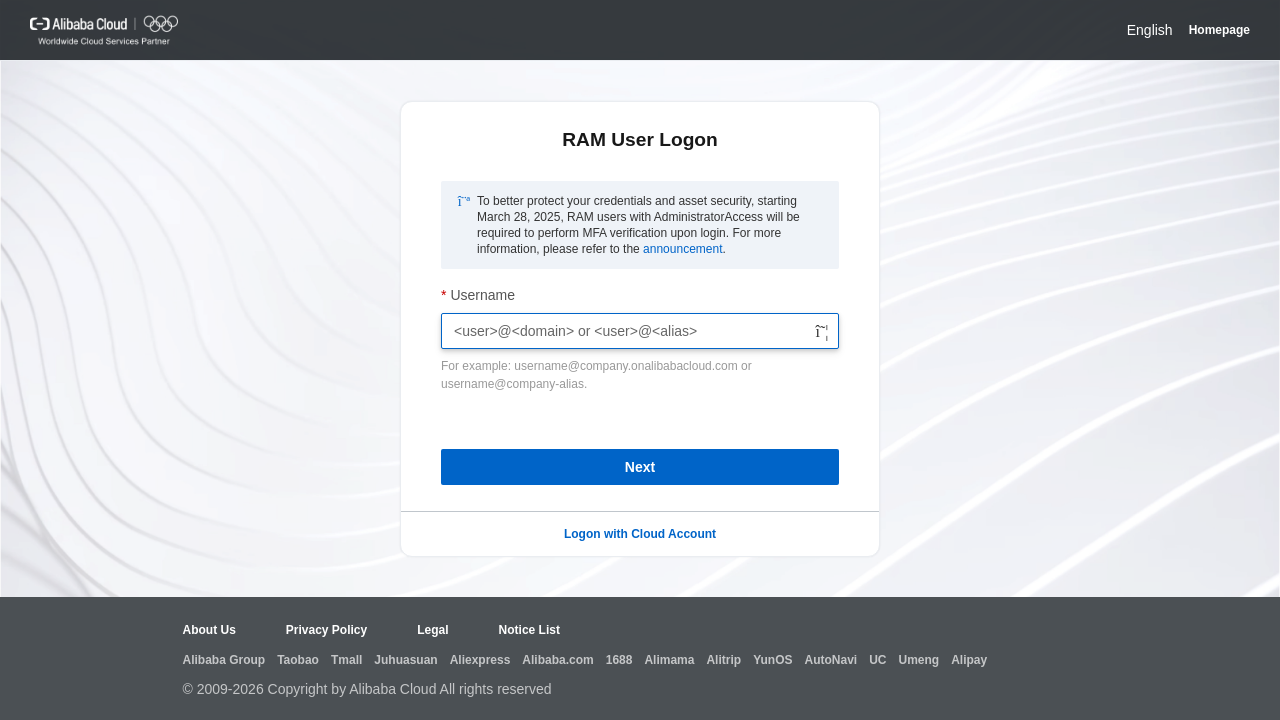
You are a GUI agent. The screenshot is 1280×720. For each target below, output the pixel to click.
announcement (682, 249)
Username (482, 295)
